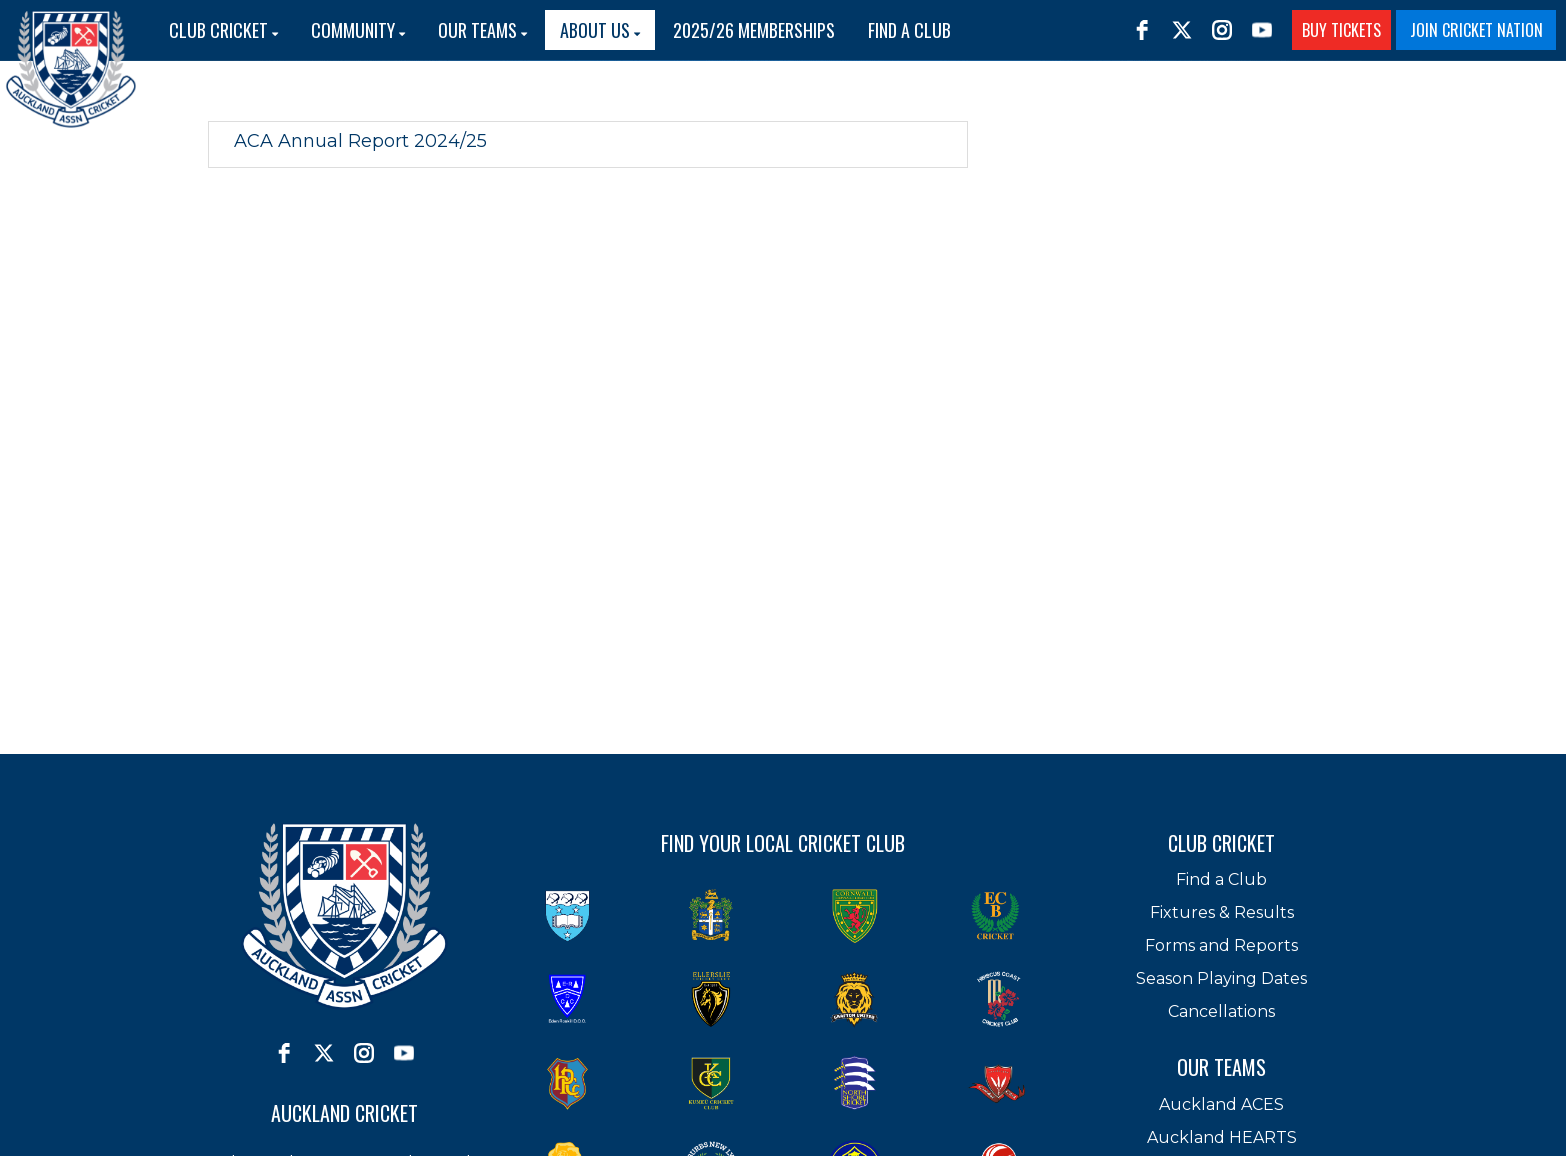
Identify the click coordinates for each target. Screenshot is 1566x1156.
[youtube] (1262, 30)
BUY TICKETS (1341, 30)
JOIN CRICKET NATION (1476, 30)
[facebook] (1142, 30)
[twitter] (1182, 30)
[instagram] (1222, 30)
